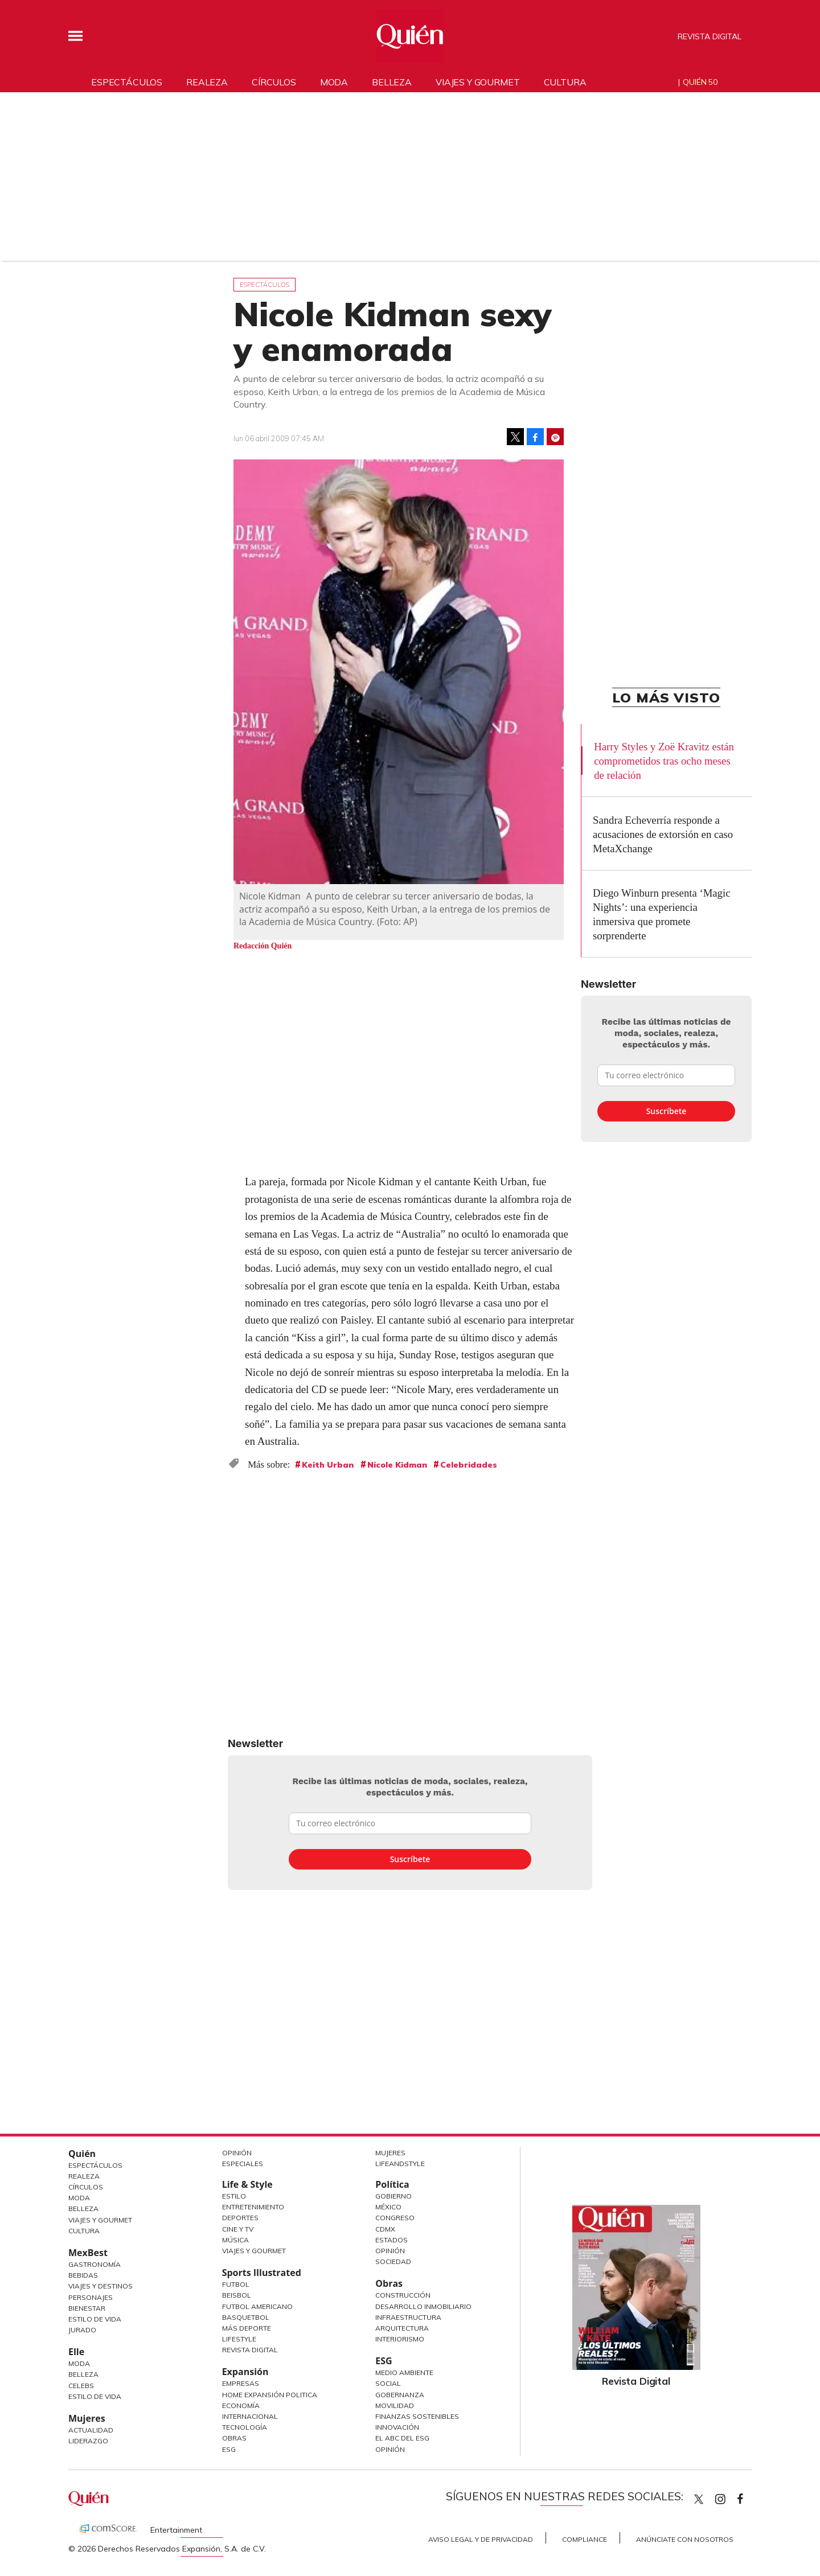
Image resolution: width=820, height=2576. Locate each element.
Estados (391, 2240)
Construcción (402, 2295)
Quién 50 (700, 82)
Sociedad (393, 2261)
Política (392, 2184)
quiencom (730, 2496)
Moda (334, 82)
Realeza (207, 82)
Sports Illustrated (261, 2272)
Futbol (235, 2284)
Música (235, 2240)
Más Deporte (246, 2328)
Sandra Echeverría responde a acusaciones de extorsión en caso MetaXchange (663, 834)
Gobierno (393, 2196)
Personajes (90, 2297)
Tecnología (244, 2427)
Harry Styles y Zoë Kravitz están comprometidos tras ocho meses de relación (664, 761)
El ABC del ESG (402, 2438)
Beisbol (236, 2295)
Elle (76, 2351)
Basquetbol (245, 2317)
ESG (229, 2449)
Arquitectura (402, 2328)
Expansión (245, 2371)
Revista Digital (709, 36)
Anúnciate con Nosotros (684, 2539)
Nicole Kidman (397, 1465)
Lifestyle (239, 2339)
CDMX (385, 2229)
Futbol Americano (257, 2306)
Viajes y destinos (100, 2286)
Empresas (240, 2383)
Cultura (565, 82)
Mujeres (86, 2418)
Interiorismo (399, 2339)
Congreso (395, 2217)
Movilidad (394, 2405)
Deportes (240, 2217)
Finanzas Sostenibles (417, 2416)
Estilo (234, 2196)
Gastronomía (94, 2264)
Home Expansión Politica (269, 2394)
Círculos (274, 82)
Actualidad (90, 2430)
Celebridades (468, 1465)
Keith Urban (328, 1465)
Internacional (250, 2416)
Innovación (397, 2427)
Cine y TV (237, 2229)
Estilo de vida (94, 2396)
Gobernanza (399, 2394)
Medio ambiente (404, 2372)
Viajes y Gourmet (100, 2220)
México (388, 2207)
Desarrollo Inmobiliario (423, 2306)
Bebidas (83, 2275)
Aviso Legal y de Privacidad (480, 2539)
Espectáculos (126, 82)
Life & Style (247, 2184)
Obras (234, 2438)
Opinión (237, 2152)
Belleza (392, 82)
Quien (698, 2499)
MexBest (88, 2252)
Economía (241, 2405)
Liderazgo (88, 2441)
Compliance (584, 2539)
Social (388, 2383)
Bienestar (86, 2308)
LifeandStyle (400, 2163)
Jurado (82, 2330)
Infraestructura (408, 2317)
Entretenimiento (253, 2207)
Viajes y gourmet (477, 82)
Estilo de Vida (94, 2319)
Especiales (242, 2163)
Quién (82, 2153)
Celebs (81, 2385)
